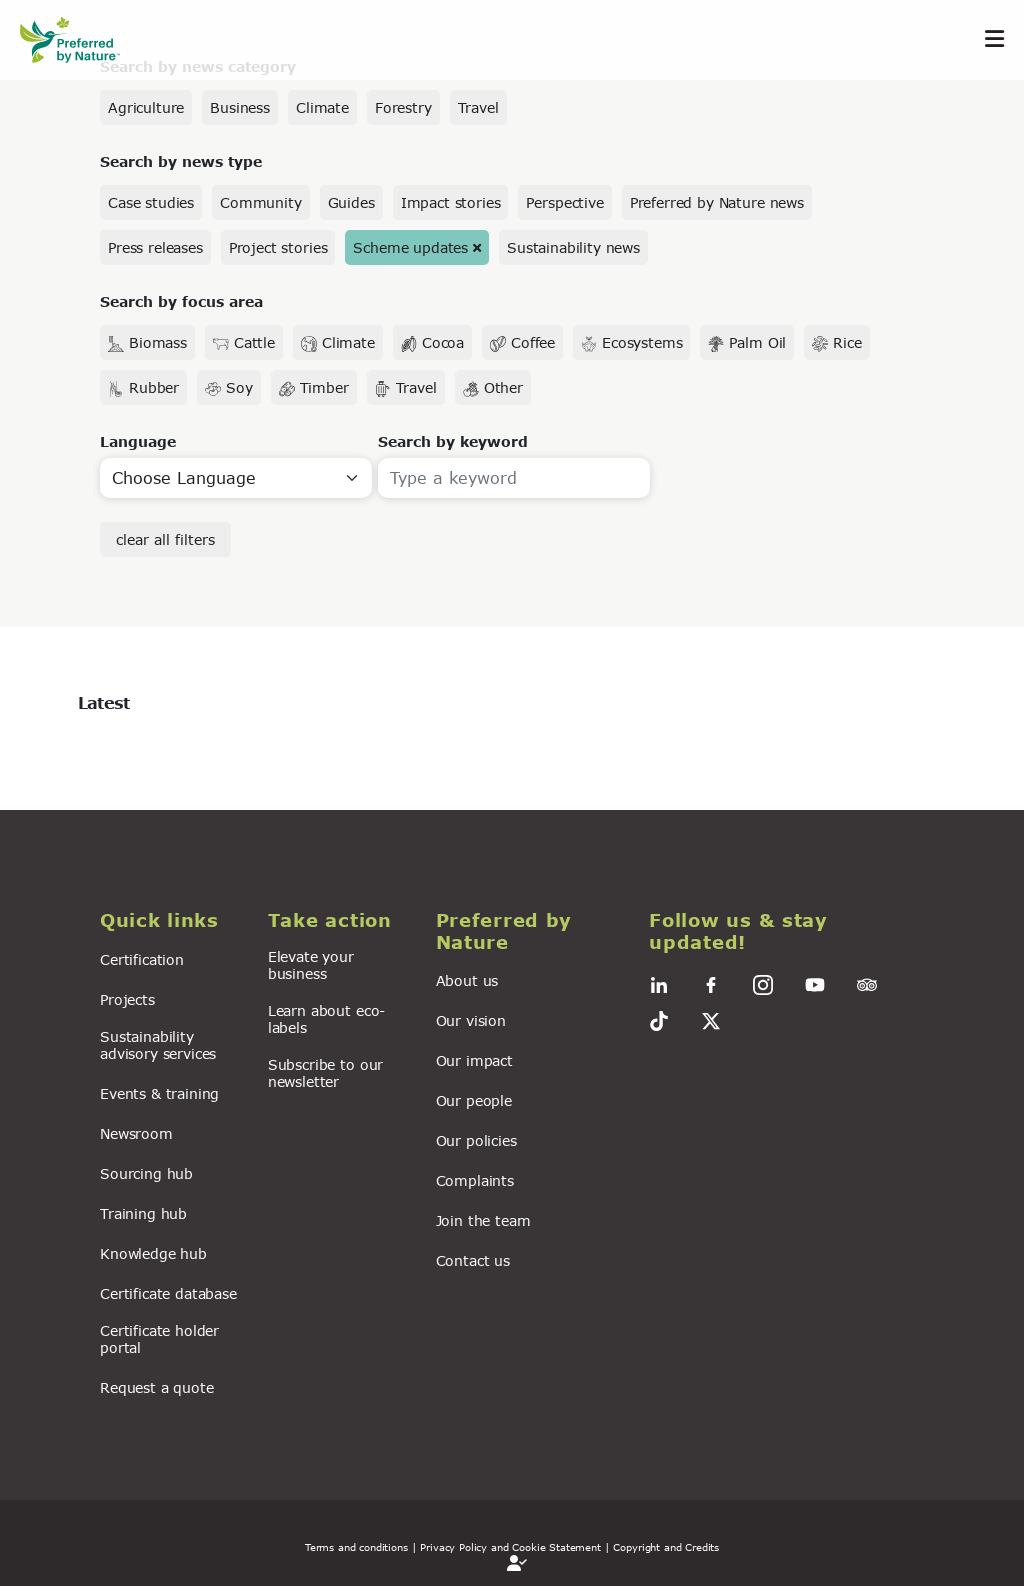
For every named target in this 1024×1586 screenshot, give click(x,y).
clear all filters (165, 539)
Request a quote (157, 1387)
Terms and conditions (356, 1547)
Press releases (155, 247)
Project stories (278, 247)
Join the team (483, 1220)
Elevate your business (311, 965)
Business (240, 107)
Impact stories (451, 202)
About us (467, 980)
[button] (172, 921)
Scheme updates (410, 247)
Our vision (471, 1020)
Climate (322, 107)
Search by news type (181, 161)
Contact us (473, 1260)
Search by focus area (181, 301)
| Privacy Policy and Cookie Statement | (511, 1547)
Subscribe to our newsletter (325, 1073)
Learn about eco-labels (326, 1019)
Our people (474, 1100)
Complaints (475, 1180)
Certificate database (168, 1293)
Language (138, 441)
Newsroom (136, 1133)
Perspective (564, 202)
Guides (351, 202)
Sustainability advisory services (158, 1045)
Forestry (403, 107)
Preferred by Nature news (717, 202)
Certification (142, 959)
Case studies (151, 202)
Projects (127, 999)
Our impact (474, 1060)
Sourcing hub (146, 1173)
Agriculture (146, 107)
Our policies (476, 1140)
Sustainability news (573, 247)
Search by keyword (453, 441)
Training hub (143, 1213)
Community (261, 202)
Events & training (159, 1093)
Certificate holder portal (159, 1339)
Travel (478, 107)
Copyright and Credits (666, 1547)
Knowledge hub (153, 1253)
